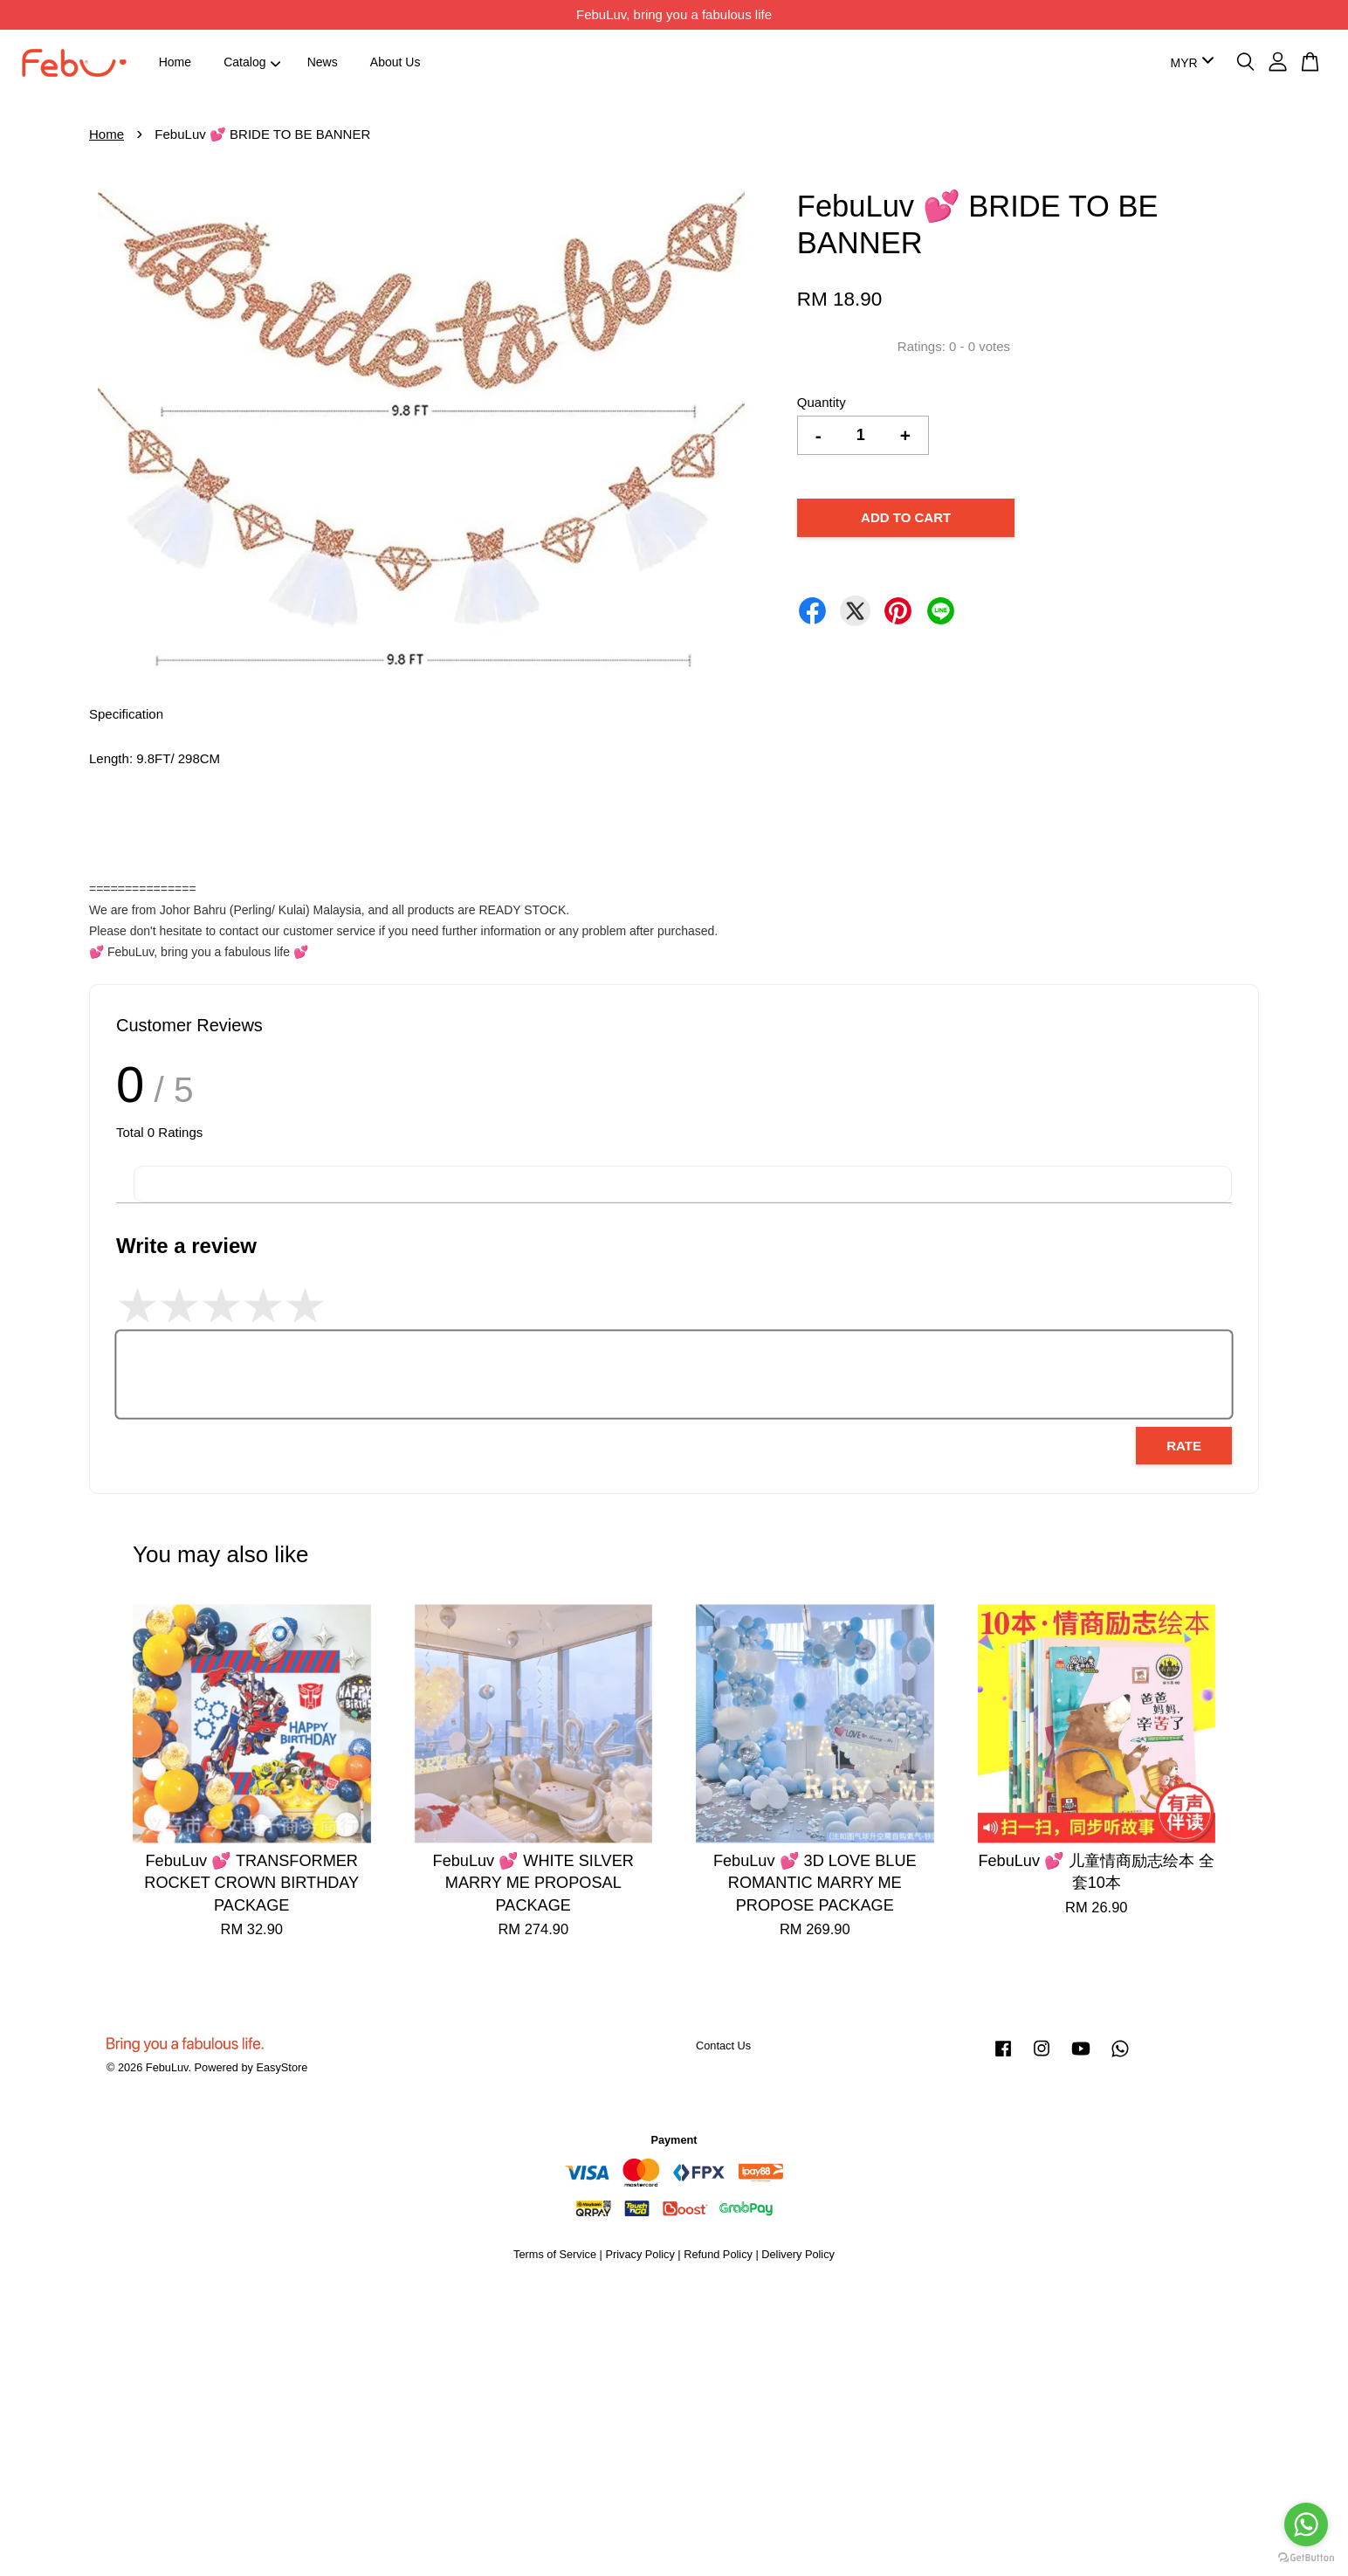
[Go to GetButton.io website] (1306, 2558)
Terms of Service (554, 2254)
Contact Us (723, 2045)
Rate (1183, 1445)
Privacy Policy (639, 2254)
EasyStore (281, 2067)
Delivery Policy (798, 2254)
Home (175, 62)
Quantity (821, 402)
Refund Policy (718, 2254)
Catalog (252, 62)
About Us (395, 62)
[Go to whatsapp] (1306, 2524)
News (322, 62)
